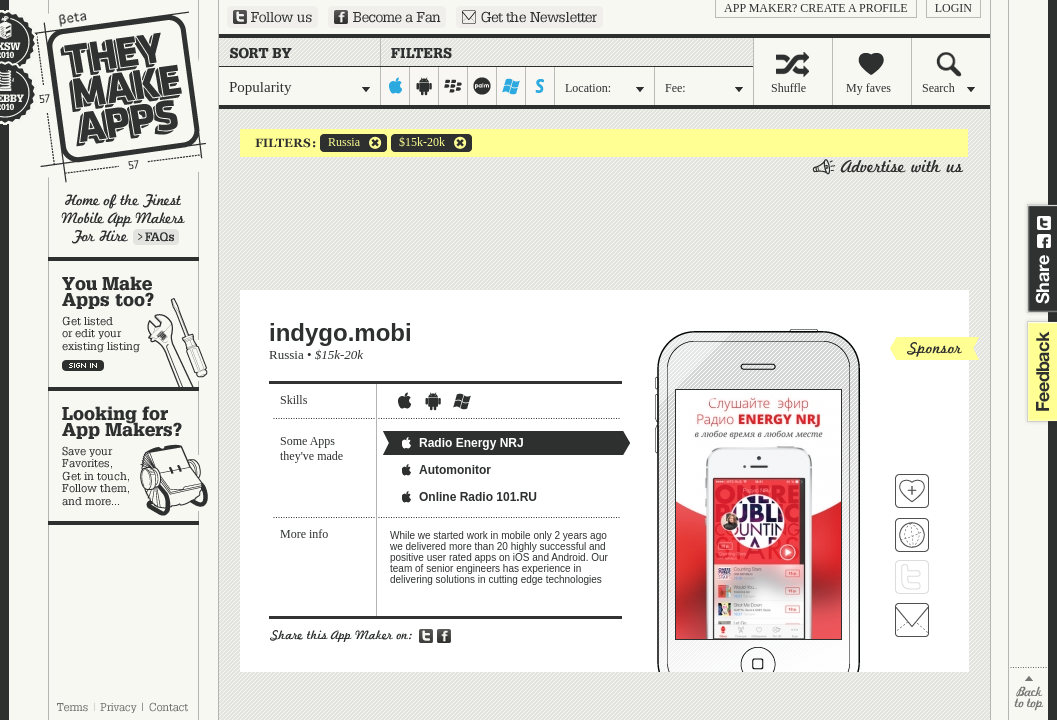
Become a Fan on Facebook (387, 17)
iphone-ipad (395, 86)
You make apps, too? (133, 324)
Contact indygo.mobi (912, 620)
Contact (170, 707)
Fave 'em (912, 491)
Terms (72, 707)
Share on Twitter (1044, 223)
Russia (340, 143)
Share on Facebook (1044, 241)
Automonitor (445, 470)
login (953, 8)
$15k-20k (418, 143)
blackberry (453, 86)
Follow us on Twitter (272, 17)
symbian (540, 86)
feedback (1040, 371)
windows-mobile (511, 86)
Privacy (118, 707)
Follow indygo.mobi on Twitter (912, 577)
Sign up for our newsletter (529, 17)
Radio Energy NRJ (461, 443)
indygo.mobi (340, 332)
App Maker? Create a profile (816, 8)
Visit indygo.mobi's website (912, 535)
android (424, 86)
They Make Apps (107, 96)
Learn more (156, 237)
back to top (1028, 693)
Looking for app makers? (133, 456)
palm (482, 86)
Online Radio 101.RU (468, 497)
